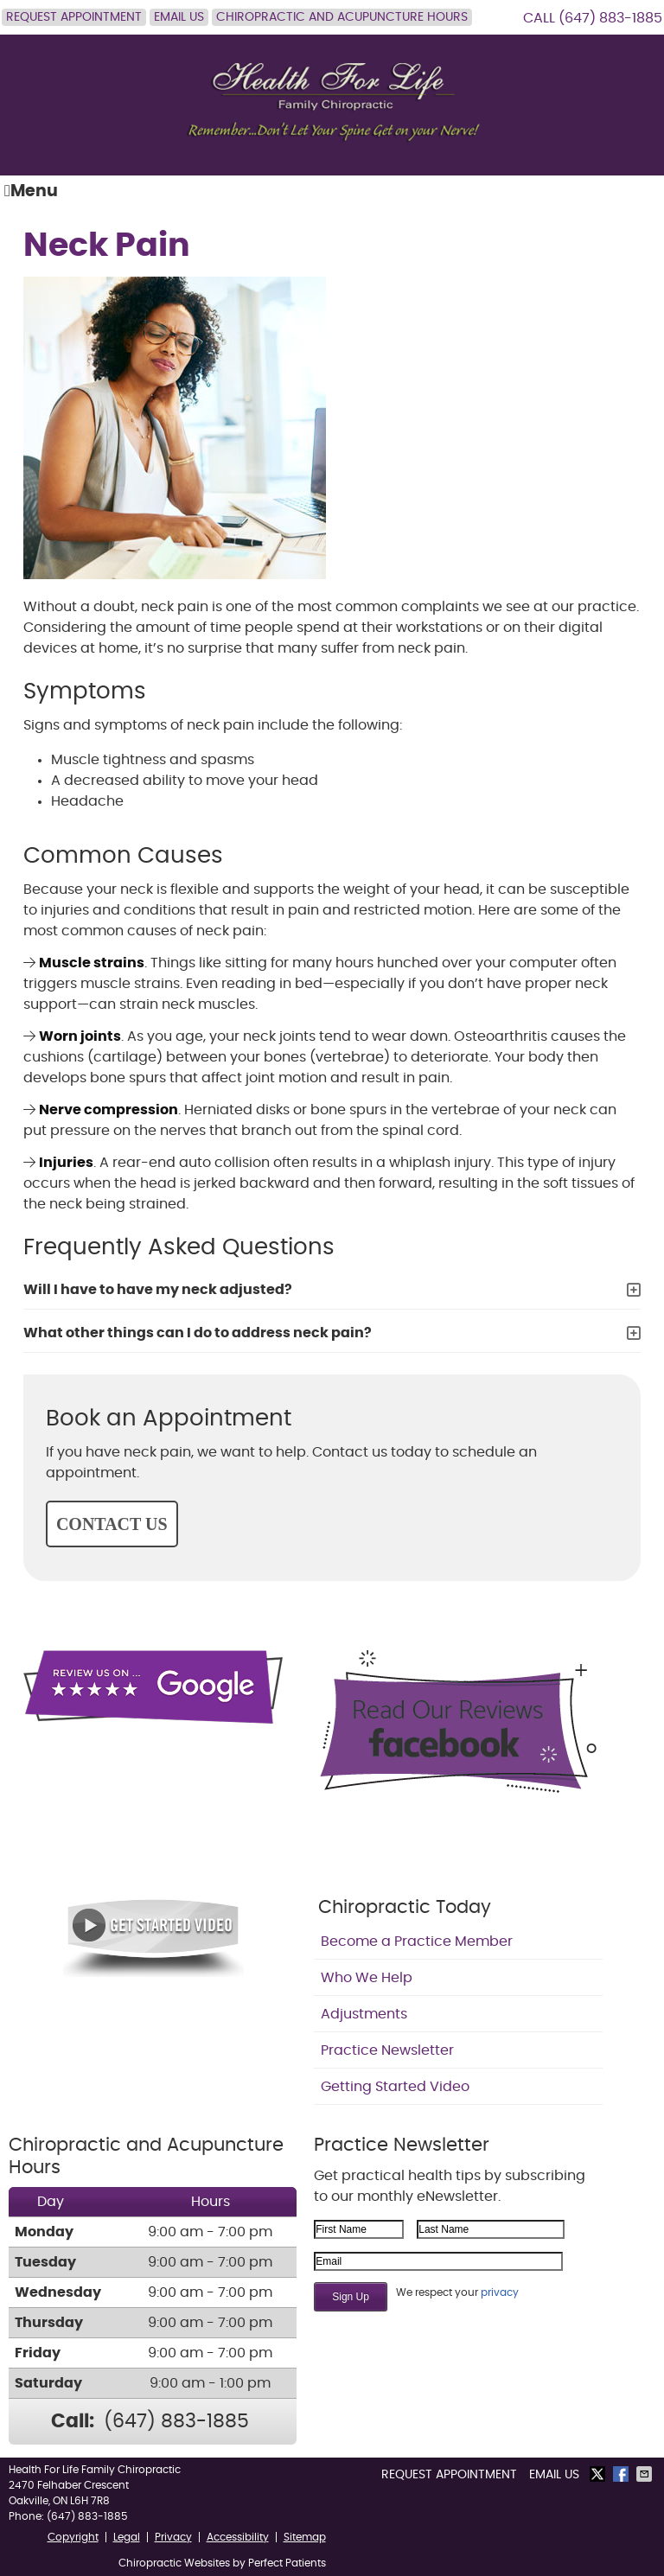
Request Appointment (74, 17)
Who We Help (366, 1978)
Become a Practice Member (417, 1941)
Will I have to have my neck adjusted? (157, 1290)
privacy (500, 2292)
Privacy (173, 2537)
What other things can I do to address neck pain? (197, 1333)
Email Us (179, 17)
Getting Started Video (395, 2087)
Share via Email (645, 2474)
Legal (126, 2537)
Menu (31, 191)
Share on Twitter (599, 2474)
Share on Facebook (622, 2474)
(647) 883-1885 (610, 18)
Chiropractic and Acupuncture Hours (342, 17)
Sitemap (305, 2537)
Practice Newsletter (387, 2050)
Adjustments (364, 2014)
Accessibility (238, 2537)
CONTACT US (112, 1523)
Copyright (73, 2537)
